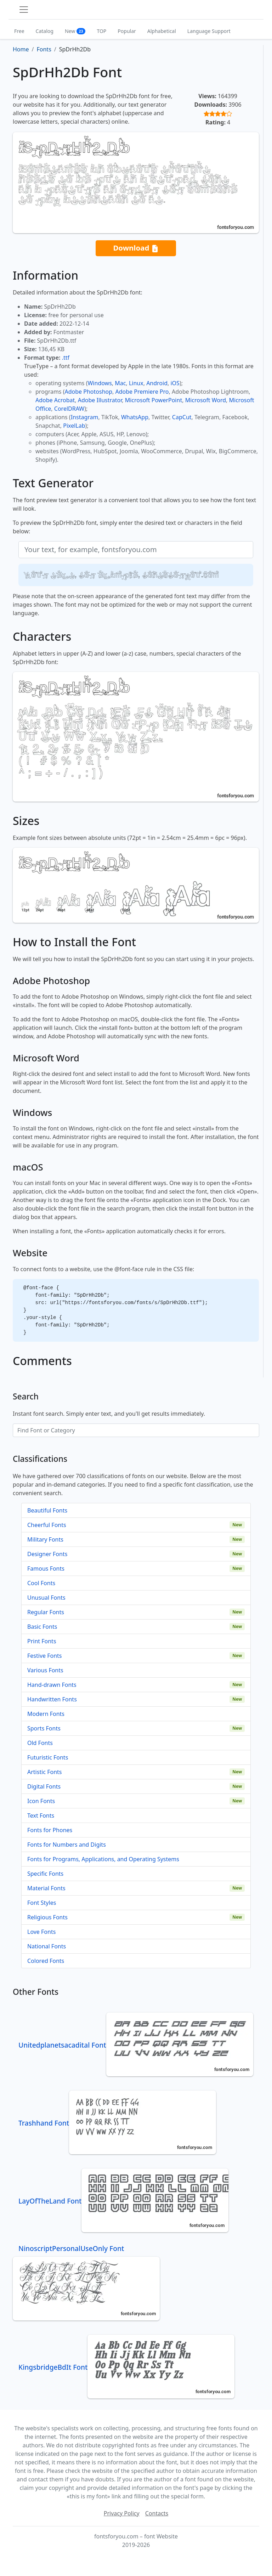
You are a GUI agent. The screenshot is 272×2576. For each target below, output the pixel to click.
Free (19, 31)
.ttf (65, 357)
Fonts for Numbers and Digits (66, 1844)
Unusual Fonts (46, 1597)
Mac (120, 383)
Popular (127, 31)
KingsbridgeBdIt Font (126, 2367)
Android (157, 383)
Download (135, 248)
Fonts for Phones (49, 1830)
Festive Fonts (44, 1656)
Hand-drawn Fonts (51, 1685)
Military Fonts (45, 1539)
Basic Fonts (42, 1627)
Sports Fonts (44, 1728)
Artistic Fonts (44, 1772)
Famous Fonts (45, 1568)
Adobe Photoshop (89, 391)
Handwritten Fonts (52, 1699)
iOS (174, 383)
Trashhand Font (117, 2123)
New (75, 31)
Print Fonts (41, 1641)
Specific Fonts (45, 1874)
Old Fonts (40, 1743)
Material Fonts (46, 1888)
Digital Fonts (44, 1786)
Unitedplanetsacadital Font (135, 2045)
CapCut (182, 417)
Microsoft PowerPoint (153, 400)
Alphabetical (161, 31)
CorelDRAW (69, 409)
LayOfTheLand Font (123, 2201)
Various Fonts (45, 1670)
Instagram (84, 417)
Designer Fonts (47, 1554)
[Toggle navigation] (23, 9)
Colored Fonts (45, 1961)
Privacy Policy (122, 2513)
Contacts (157, 2513)
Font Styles (41, 1903)
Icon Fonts (41, 1801)
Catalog (44, 31)
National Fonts (46, 1946)
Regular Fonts (45, 1612)
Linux (136, 383)
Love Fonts (41, 1932)
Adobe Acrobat (55, 400)
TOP (101, 31)
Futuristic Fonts (47, 1757)
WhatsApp (134, 417)
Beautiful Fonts (47, 1510)
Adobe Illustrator (100, 400)
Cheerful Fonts (46, 1525)
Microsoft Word (205, 400)
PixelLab (74, 426)
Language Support (209, 31)
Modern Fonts (45, 1714)
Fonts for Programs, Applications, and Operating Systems (103, 1859)
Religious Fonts (47, 1917)
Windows (99, 383)
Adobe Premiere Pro (142, 391)
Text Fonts (40, 1815)
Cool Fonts (41, 1583)
